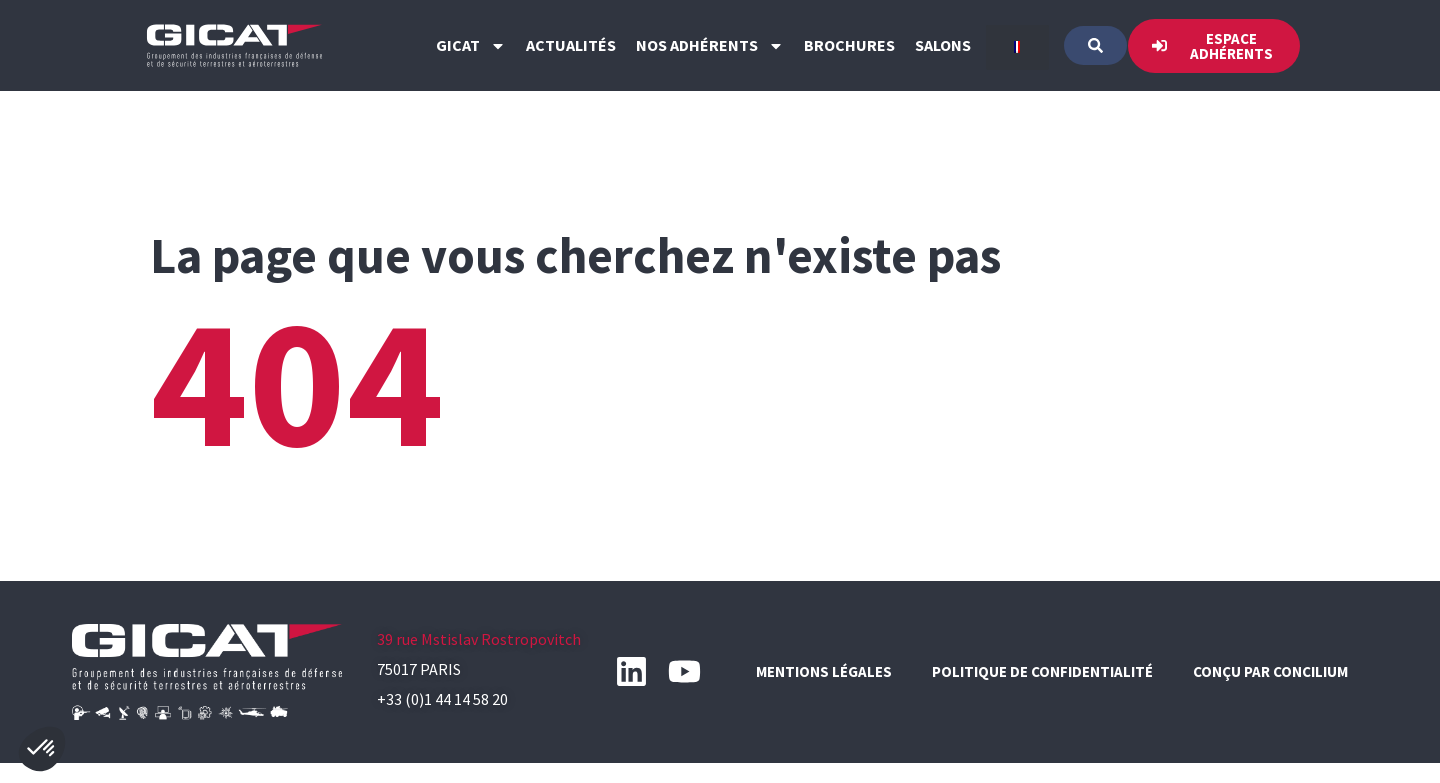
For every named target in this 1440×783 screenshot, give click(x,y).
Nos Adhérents (710, 46)
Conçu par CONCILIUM (1270, 671)
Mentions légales (824, 671)
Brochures (849, 45)
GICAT (471, 46)
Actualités (571, 45)
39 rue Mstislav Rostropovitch (479, 639)
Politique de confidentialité (1042, 671)
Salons (943, 45)
